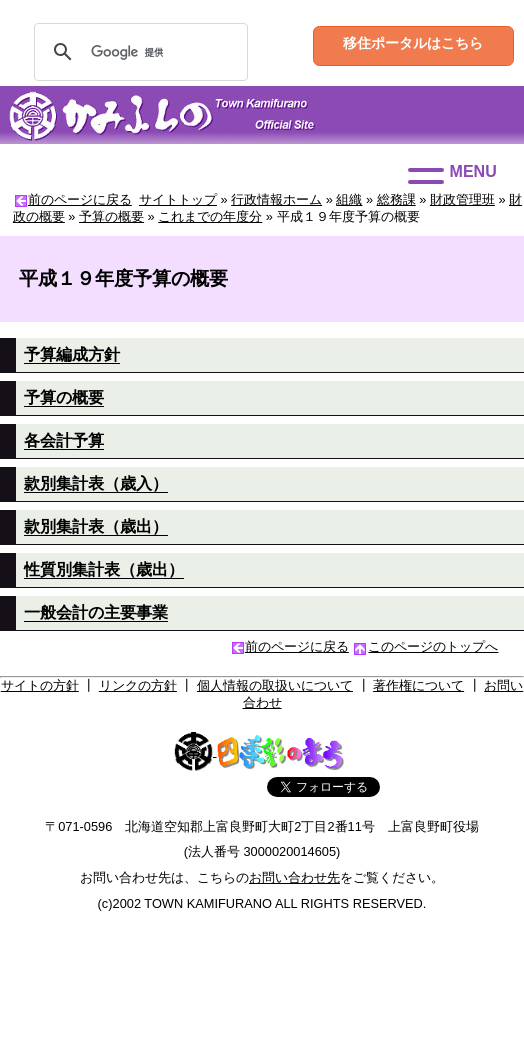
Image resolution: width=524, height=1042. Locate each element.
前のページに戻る (80, 199)
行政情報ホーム (276, 199)
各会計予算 (64, 440)
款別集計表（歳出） (96, 526)
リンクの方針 (138, 685)
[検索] (138, 52)
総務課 (396, 199)
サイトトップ (178, 199)
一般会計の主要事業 (96, 612)
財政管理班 (462, 199)
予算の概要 (111, 216)
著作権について (418, 685)
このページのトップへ (433, 646)
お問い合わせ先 (294, 877)
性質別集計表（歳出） (104, 569)
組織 (349, 199)
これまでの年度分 (210, 216)
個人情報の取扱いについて (275, 685)
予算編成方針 (72, 354)
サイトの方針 (40, 685)
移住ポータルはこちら (413, 43)
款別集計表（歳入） (96, 483)
